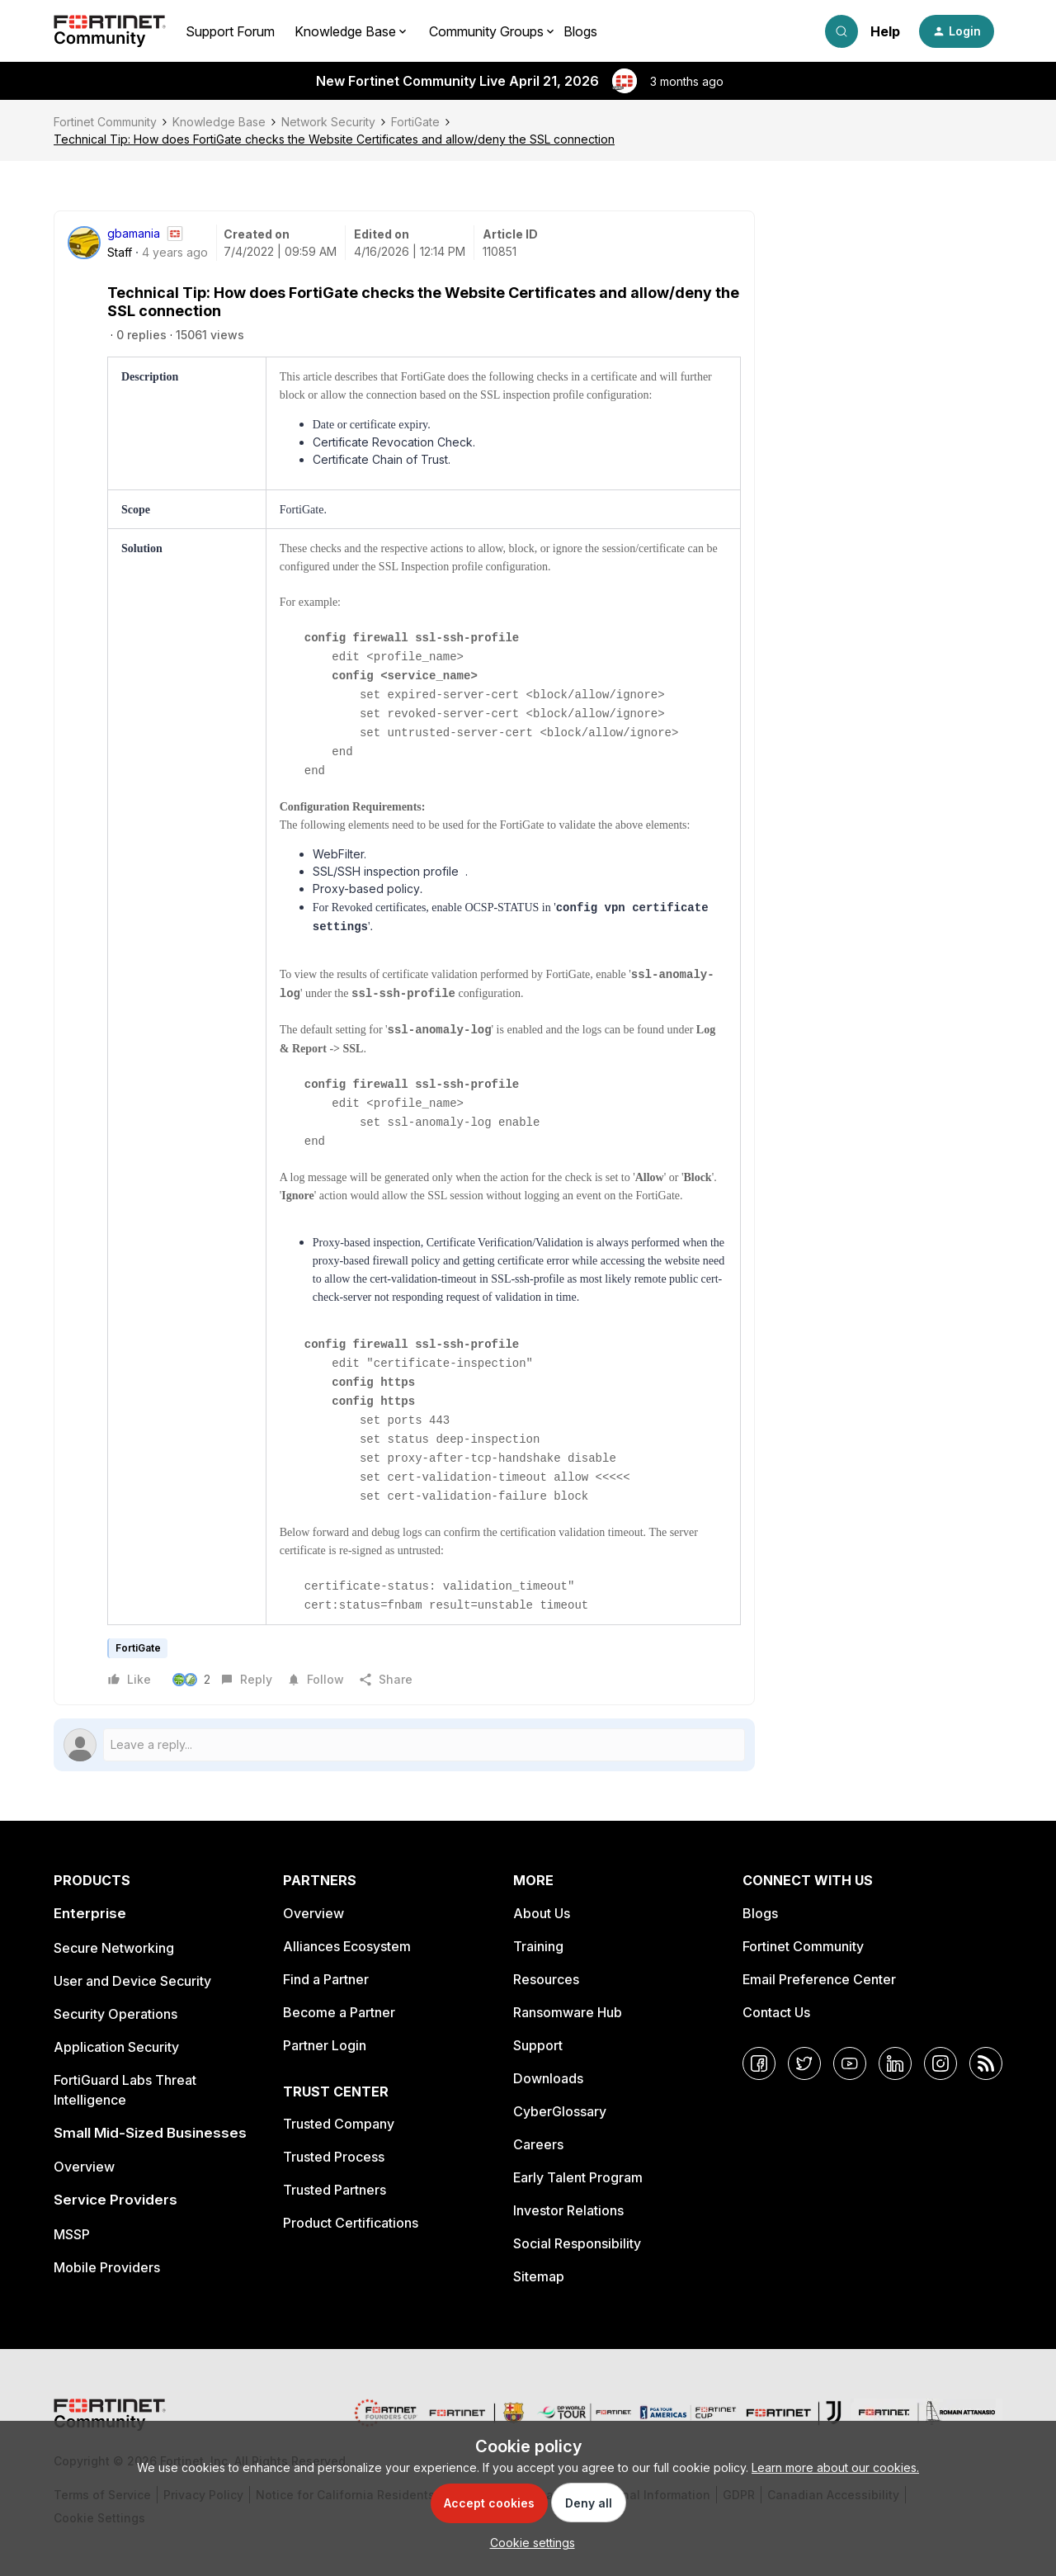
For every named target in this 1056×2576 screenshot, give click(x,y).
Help (885, 31)
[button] (956, 31)
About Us (541, 1913)
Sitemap (538, 2276)
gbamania (133, 233)
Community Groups (486, 31)
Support (538, 2045)
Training (538, 1946)
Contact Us (776, 2012)
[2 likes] (194, 1679)
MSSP (72, 2234)
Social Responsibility (577, 2243)
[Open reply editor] (404, 1744)
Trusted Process (333, 2156)
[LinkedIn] (895, 2063)
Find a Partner (326, 1979)
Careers (538, 2144)
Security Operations (115, 2014)
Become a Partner (339, 2012)
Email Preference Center (819, 1979)
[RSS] (985, 2063)
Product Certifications (350, 2222)
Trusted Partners (334, 2189)
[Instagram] (940, 2063)
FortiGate (415, 122)
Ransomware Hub (567, 2012)
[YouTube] (849, 2063)
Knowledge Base (219, 122)
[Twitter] (804, 2063)
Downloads (548, 2078)
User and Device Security (132, 1981)
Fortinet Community (105, 122)
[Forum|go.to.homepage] (110, 31)
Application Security (116, 2047)
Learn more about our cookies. (835, 2467)
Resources (546, 1979)
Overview (84, 2166)
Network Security (328, 122)
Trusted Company (338, 2123)
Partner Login (324, 2045)
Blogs (580, 31)
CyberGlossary (559, 2111)
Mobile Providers (107, 2267)
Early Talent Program (578, 2177)
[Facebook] (759, 2063)
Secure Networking (114, 1948)
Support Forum (230, 31)
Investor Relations (568, 2210)
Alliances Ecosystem (347, 1946)
